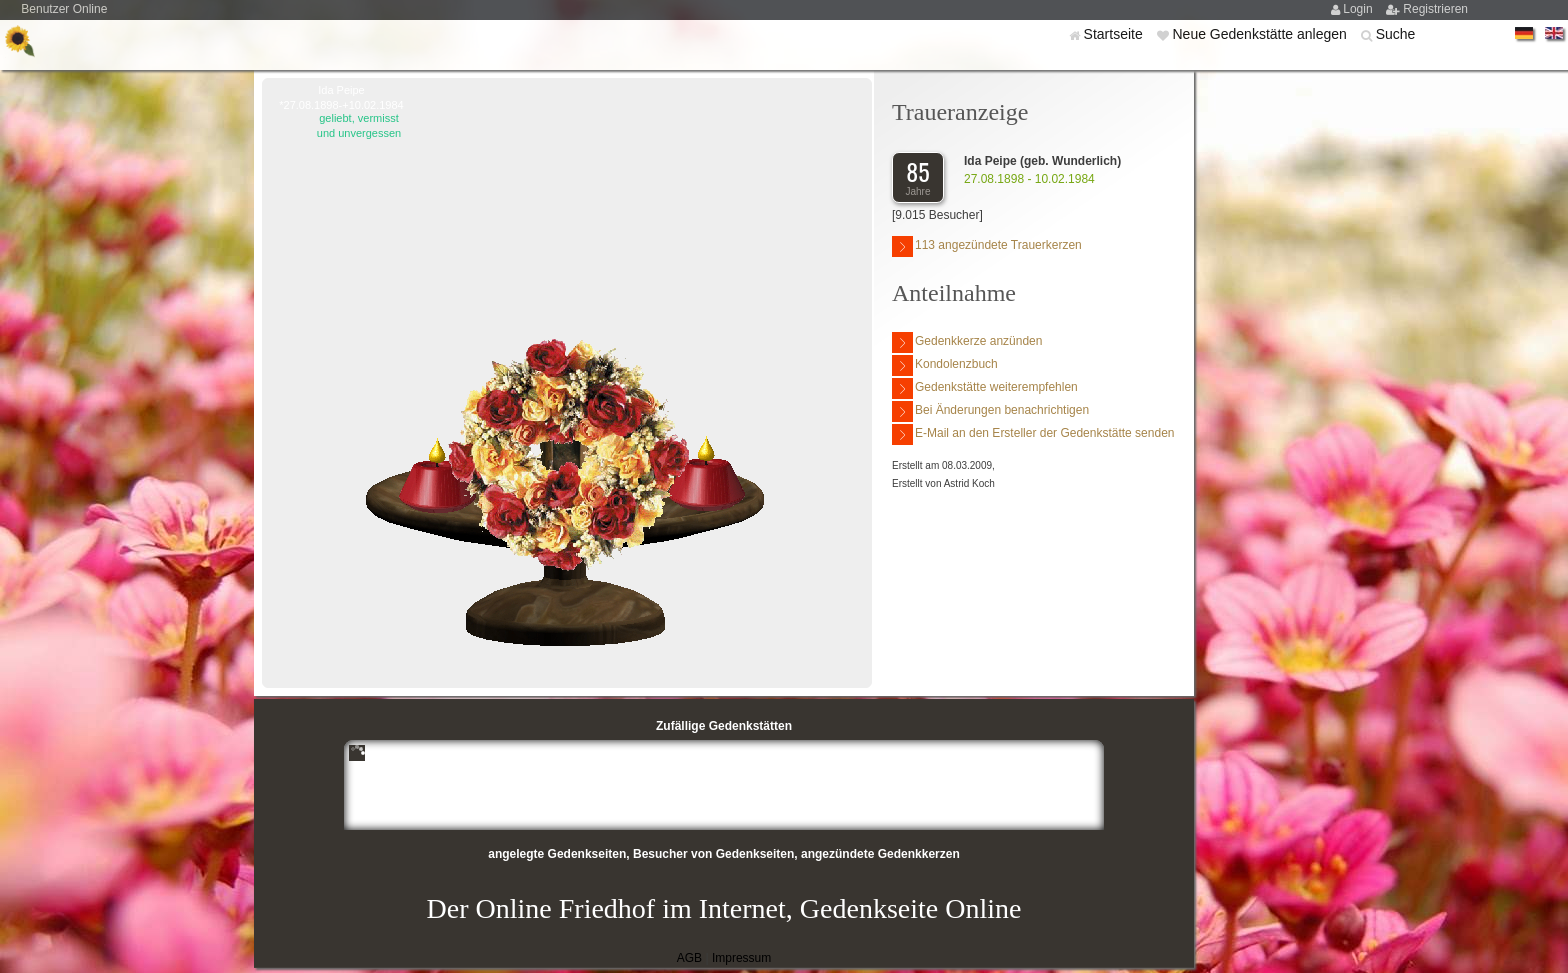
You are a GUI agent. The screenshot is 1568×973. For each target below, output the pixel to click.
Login (1359, 9)
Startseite (1115, 34)
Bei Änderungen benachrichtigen (990, 411)
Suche (1396, 34)
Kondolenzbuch (945, 365)
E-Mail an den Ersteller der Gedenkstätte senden (1033, 434)
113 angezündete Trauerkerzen (987, 246)
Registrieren (1435, 9)
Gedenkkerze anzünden (967, 342)
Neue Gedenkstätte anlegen (1261, 34)
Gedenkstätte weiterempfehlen (985, 388)
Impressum (741, 958)
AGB (689, 958)
